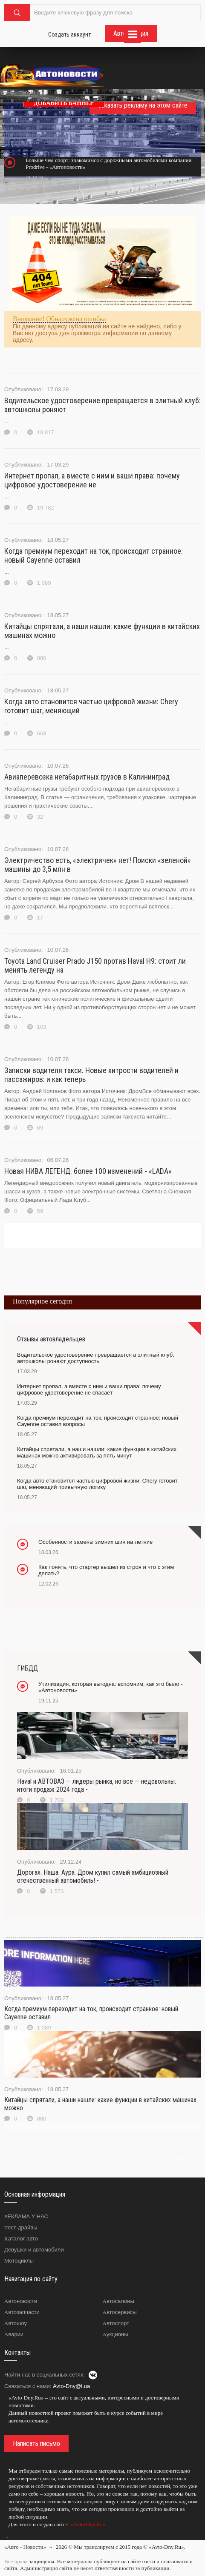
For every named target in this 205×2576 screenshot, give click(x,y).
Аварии (13, 2334)
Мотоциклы (19, 2260)
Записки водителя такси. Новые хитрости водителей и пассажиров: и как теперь (91, 1075)
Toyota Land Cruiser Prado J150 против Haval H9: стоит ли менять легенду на (95, 965)
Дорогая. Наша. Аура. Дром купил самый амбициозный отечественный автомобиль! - (92, 1876)
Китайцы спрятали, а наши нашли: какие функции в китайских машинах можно (102, 631)
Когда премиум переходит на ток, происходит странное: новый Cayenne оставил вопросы (97, 1421)
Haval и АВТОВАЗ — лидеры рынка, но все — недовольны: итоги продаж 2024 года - (96, 1785)
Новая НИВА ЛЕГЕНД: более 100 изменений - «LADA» (88, 1171)
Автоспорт (116, 2323)
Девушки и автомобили (34, 2249)
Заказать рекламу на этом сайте (143, 105)
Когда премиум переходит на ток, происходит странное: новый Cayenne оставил (93, 555)
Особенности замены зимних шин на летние (95, 1542)
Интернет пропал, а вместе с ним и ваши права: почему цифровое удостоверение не (92, 480)
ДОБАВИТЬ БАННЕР (64, 103)
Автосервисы (120, 2312)
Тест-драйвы (21, 2227)
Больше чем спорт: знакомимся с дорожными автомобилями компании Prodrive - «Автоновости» (109, 163)
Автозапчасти (22, 2312)
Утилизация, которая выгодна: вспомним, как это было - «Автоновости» (110, 1687)
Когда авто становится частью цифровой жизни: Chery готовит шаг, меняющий (91, 706)
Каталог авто (21, 2238)
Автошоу (15, 2323)
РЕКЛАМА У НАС (26, 2216)
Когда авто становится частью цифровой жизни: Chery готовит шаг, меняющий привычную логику (97, 1483)
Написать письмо (36, 2443)
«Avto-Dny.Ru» (87, 2524)
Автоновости (20, 2301)
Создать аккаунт (69, 34)
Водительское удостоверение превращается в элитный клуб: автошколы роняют (102, 405)
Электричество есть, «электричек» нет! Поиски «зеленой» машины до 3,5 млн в (97, 865)
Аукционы (115, 2334)
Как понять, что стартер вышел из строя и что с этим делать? (106, 1570)
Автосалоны (118, 2301)
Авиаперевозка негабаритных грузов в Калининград (87, 776)
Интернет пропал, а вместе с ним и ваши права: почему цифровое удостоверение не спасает (89, 1389)
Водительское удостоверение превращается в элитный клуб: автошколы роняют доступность (95, 1358)
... (6, 2536)
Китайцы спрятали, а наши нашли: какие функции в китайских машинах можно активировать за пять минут (96, 1452)
